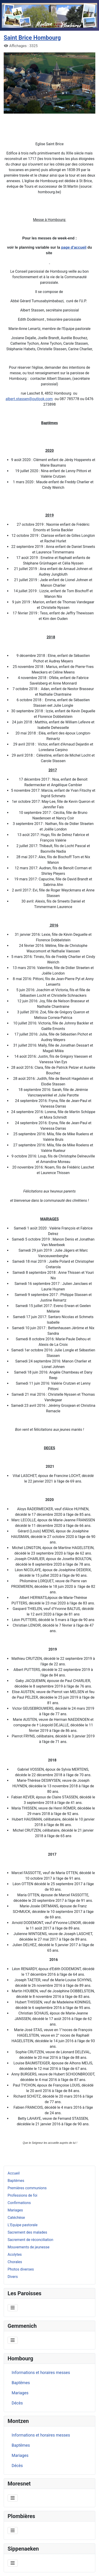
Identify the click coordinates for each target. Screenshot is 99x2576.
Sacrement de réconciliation (30, 2240)
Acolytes (15, 2254)
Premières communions (27, 2188)
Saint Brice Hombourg (32, 37)
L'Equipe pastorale (23, 2225)
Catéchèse (16, 2217)
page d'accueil (74, 247)
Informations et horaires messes (41, 2372)
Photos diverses (21, 2269)
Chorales (15, 2262)
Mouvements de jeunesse (29, 2247)
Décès (17, 2403)
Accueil (14, 2173)
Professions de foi (22, 2195)
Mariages (15, 2210)
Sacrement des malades (27, 2232)
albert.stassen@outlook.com (29, 399)
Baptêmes (16, 2180)
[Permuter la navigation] (13, 2307)
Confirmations (19, 2203)
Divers (13, 2276)
